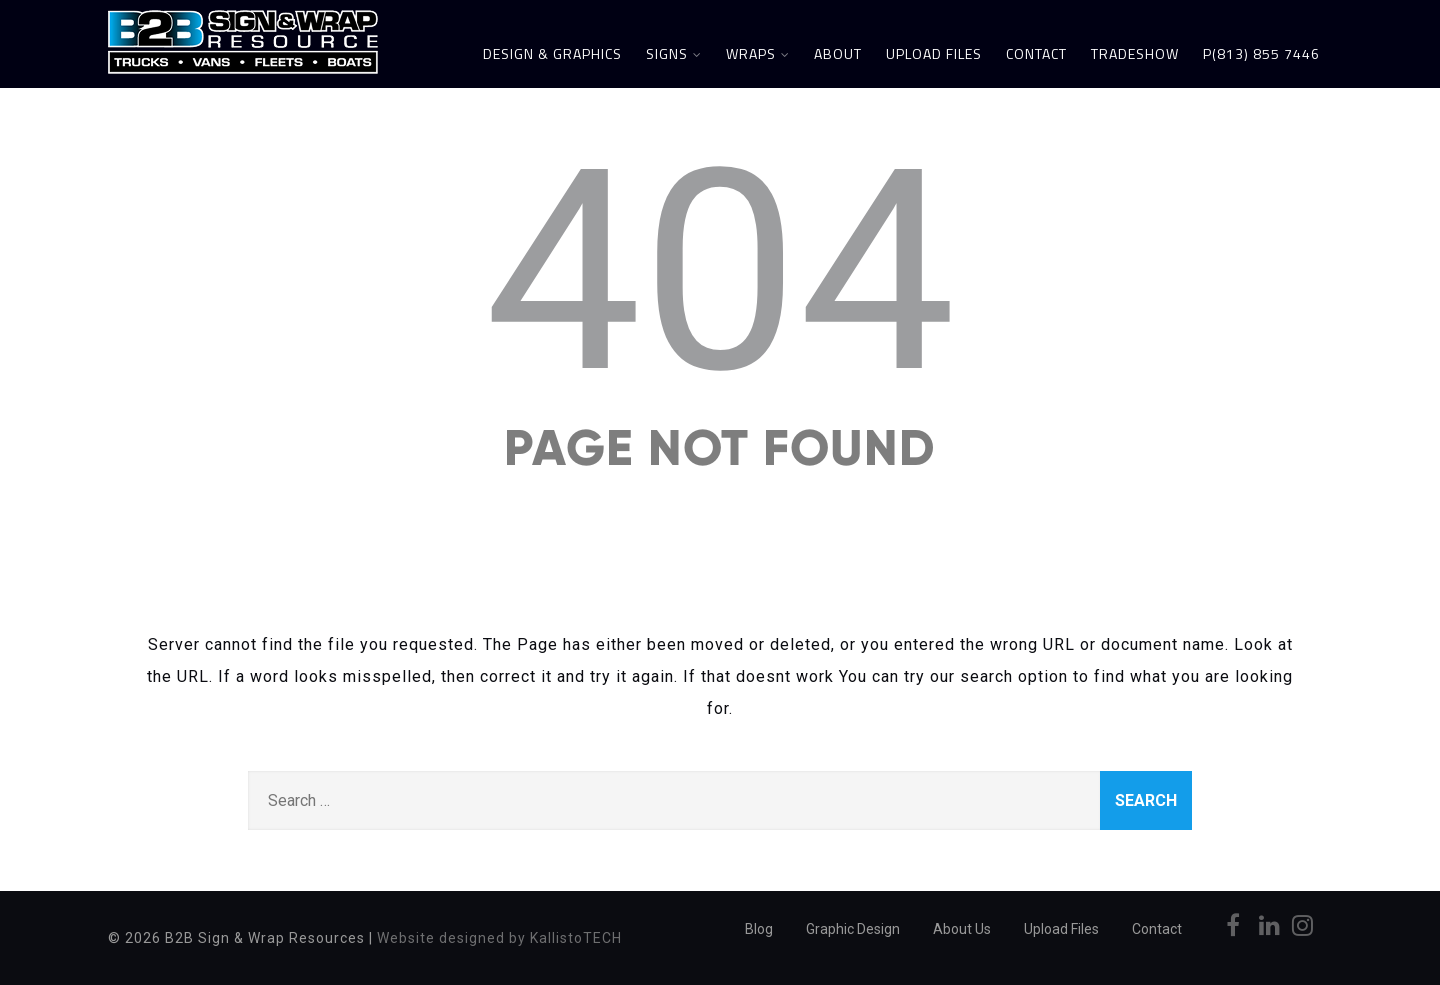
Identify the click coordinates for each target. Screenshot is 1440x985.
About (838, 53)
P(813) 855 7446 (1261, 53)
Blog (759, 929)
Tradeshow (1135, 53)
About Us (962, 929)
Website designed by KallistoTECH (499, 938)
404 (720, 272)
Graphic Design (853, 929)
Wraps (758, 53)
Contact (1036, 53)
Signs (674, 53)
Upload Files (934, 53)
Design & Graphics (552, 53)
